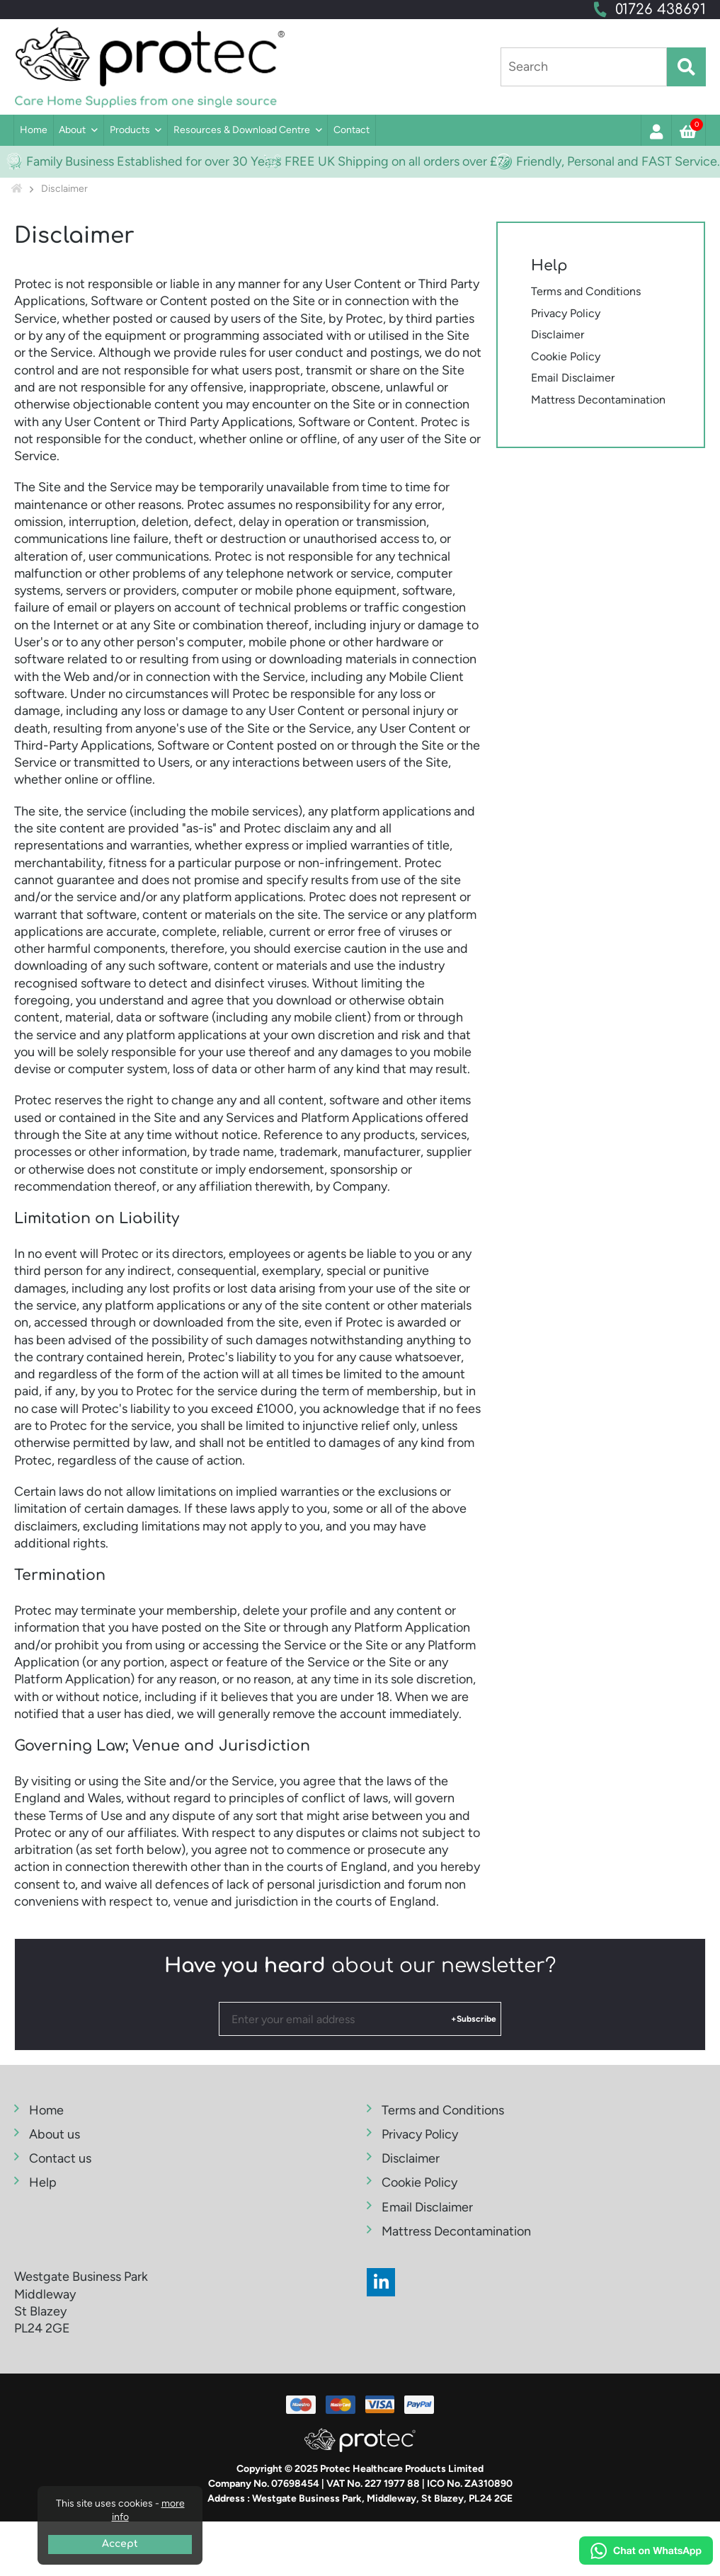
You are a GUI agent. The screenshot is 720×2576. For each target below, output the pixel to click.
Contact (351, 130)
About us (54, 2134)
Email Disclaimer (573, 377)
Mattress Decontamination (598, 399)
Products (130, 130)
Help (43, 2182)
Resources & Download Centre (241, 130)
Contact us (60, 2158)
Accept (120, 2543)
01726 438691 (660, 9)
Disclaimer (557, 334)
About (72, 130)
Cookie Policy (565, 356)
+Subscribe (473, 2019)
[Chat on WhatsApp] (646, 2552)
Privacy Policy (565, 313)
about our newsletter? (360, 1965)
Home (33, 130)
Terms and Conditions (586, 291)
